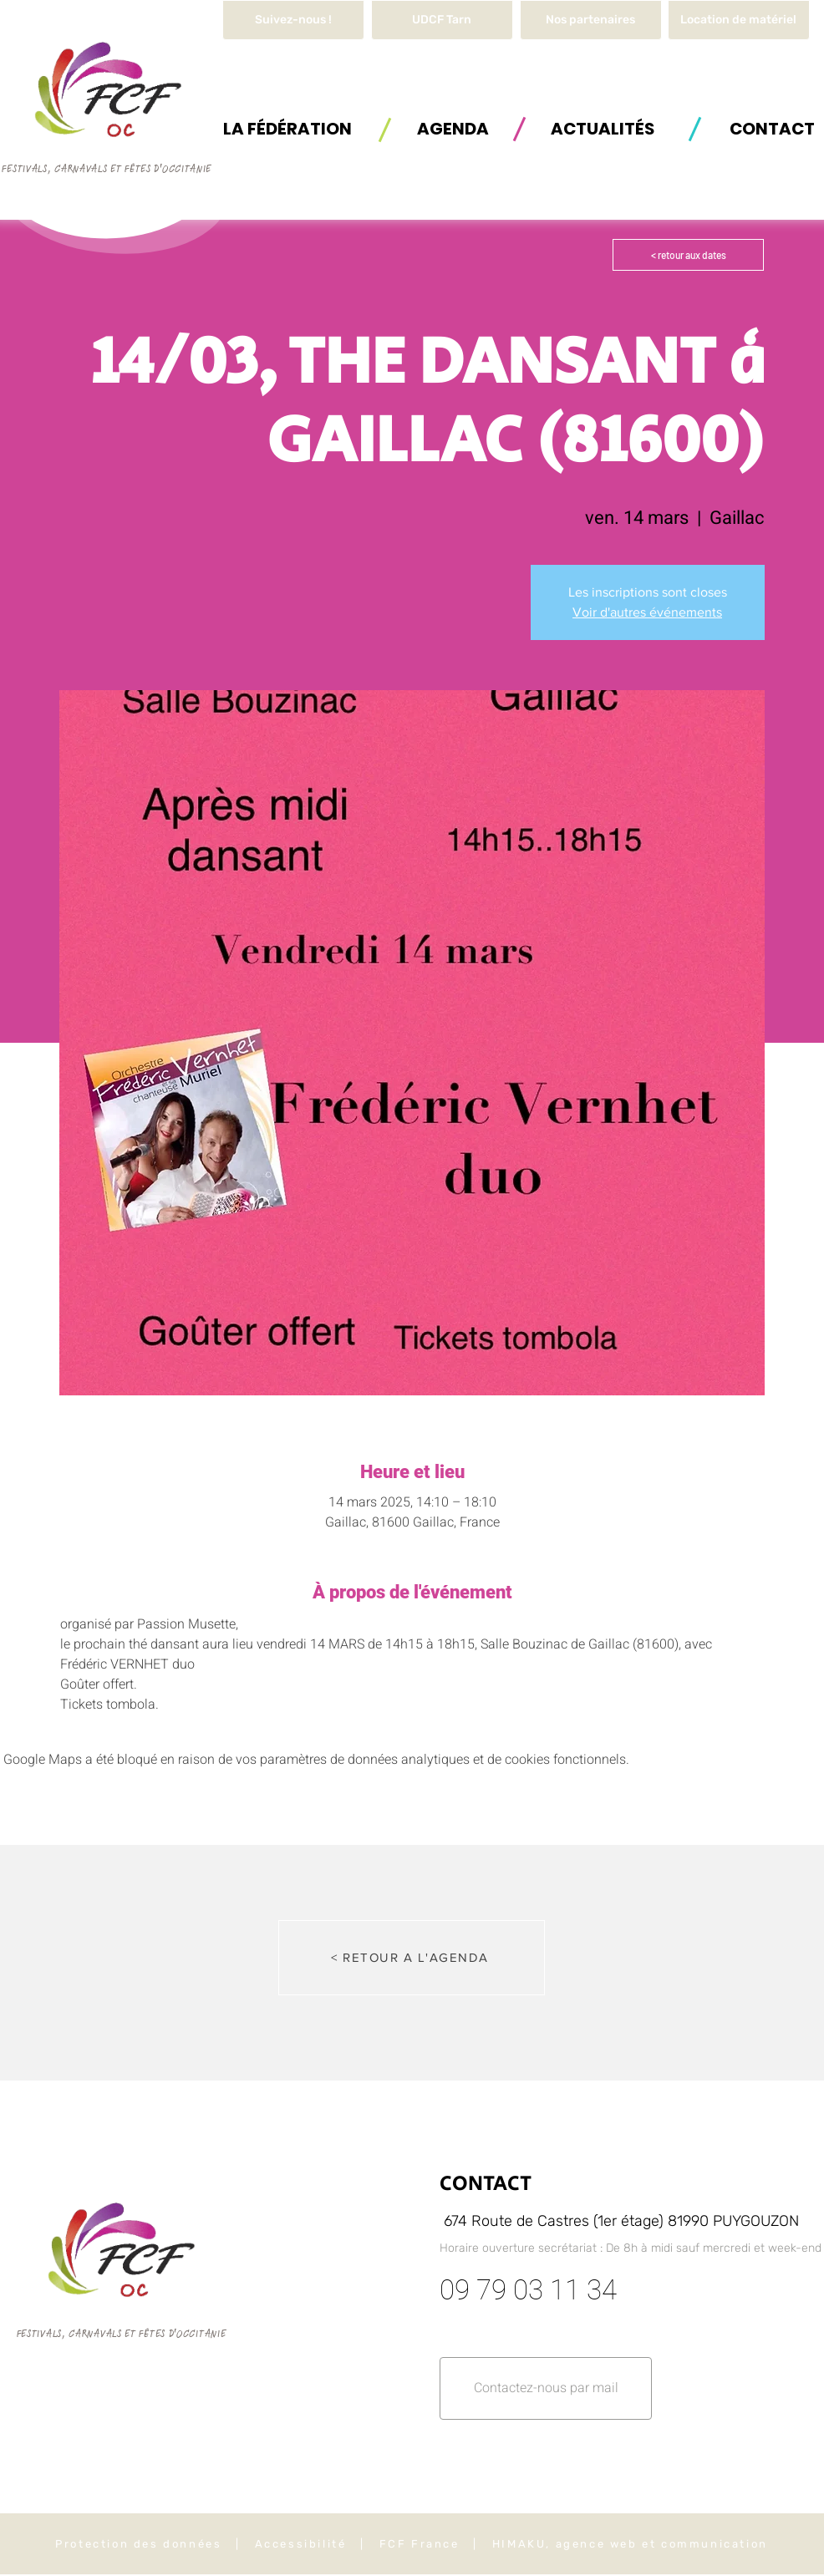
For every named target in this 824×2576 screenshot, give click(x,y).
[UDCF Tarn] (442, 20)
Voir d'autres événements (647, 612)
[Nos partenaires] (591, 20)
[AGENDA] (453, 128)
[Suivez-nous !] (293, 20)
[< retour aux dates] (688, 255)
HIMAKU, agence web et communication (630, 2544)
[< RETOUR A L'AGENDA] (411, 1957)
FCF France (419, 2544)
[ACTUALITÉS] (602, 128)
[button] (739, 20)
